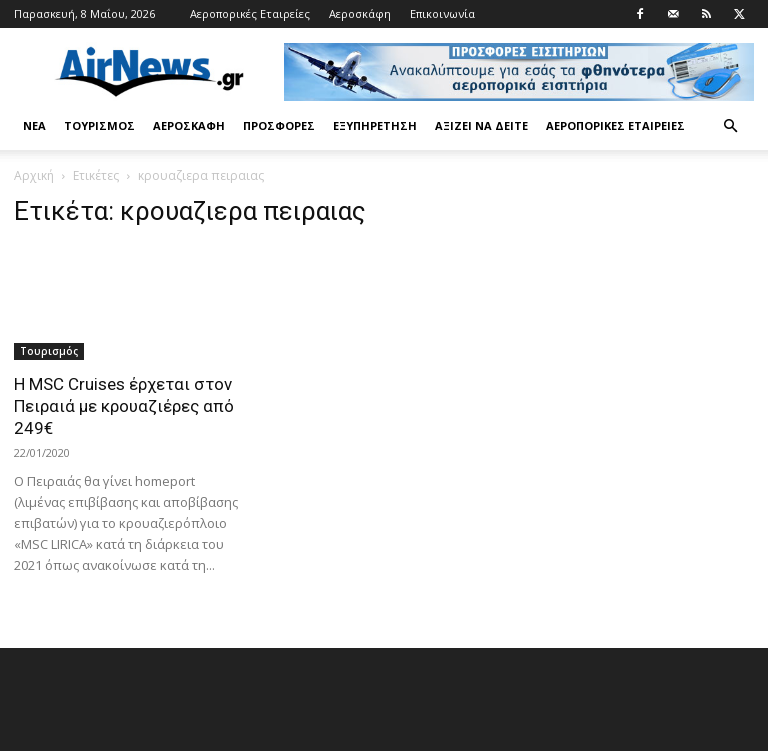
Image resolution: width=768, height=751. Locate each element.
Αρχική (34, 175)
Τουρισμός (99, 125)
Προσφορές (279, 125)
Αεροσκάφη (360, 13)
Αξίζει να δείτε (481, 125)
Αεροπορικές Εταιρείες (250, 13)
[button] (730, 126)
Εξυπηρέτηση (375, 125)
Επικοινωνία (442, 13)
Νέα (34, 125)
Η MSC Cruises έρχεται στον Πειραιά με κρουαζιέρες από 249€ (124, 406)
